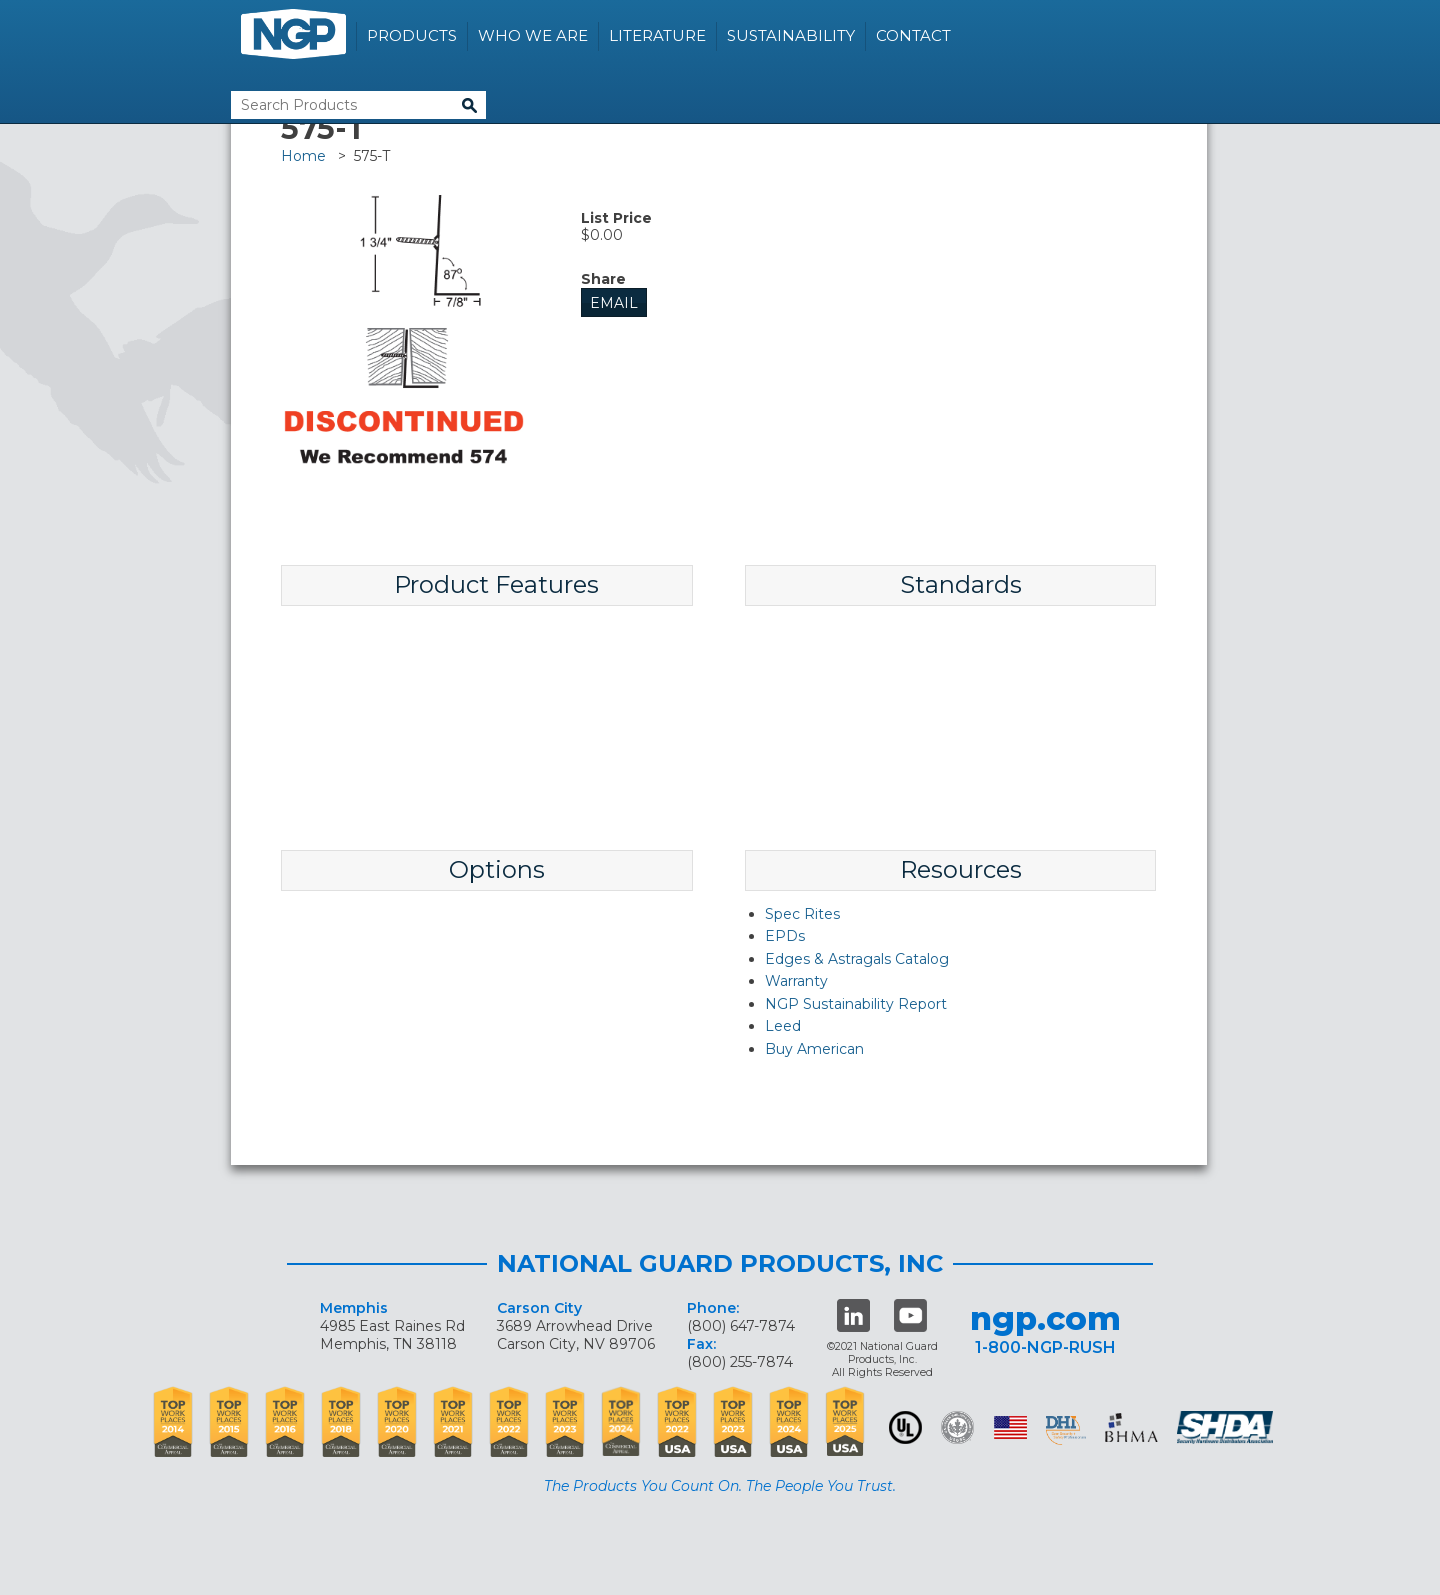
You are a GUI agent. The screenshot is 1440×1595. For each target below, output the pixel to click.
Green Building (957, 1427)
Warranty (796, 981)
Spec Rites (802, 914)
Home (303, 156)
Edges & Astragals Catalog (857, 959)
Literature (657, 35)
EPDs (785, 936)
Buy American (814, 1049)
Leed (783, 1026)
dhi (1066, 1431)
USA (1010, 1427)
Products (412, 35)
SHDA (1227, 1427)
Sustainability (791, 35)
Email (614, 303)
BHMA (1131, 1427)
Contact (913, 35)
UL (905, 1427)
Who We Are (533, 35)
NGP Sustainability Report (856, 1004)
